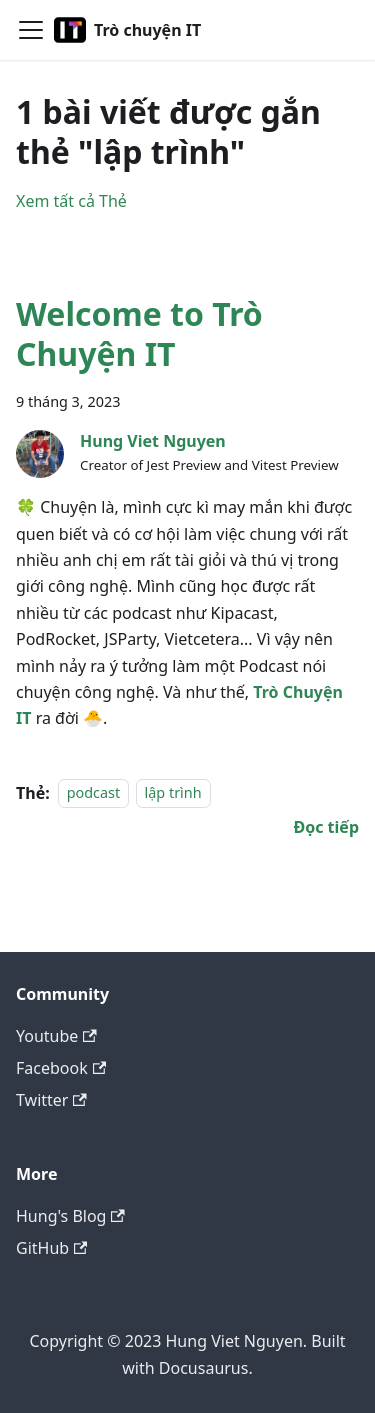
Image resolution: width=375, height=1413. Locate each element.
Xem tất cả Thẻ (71, 201)
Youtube (56, 1036)
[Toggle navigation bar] (31, 30)
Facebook (61, 1068)
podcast (93, 793)
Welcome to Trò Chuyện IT (139, 333)
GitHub (51, 1248)
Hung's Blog (70, 1216)
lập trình (173, 793)
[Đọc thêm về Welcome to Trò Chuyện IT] (326, 827)
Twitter (51, 1100)
